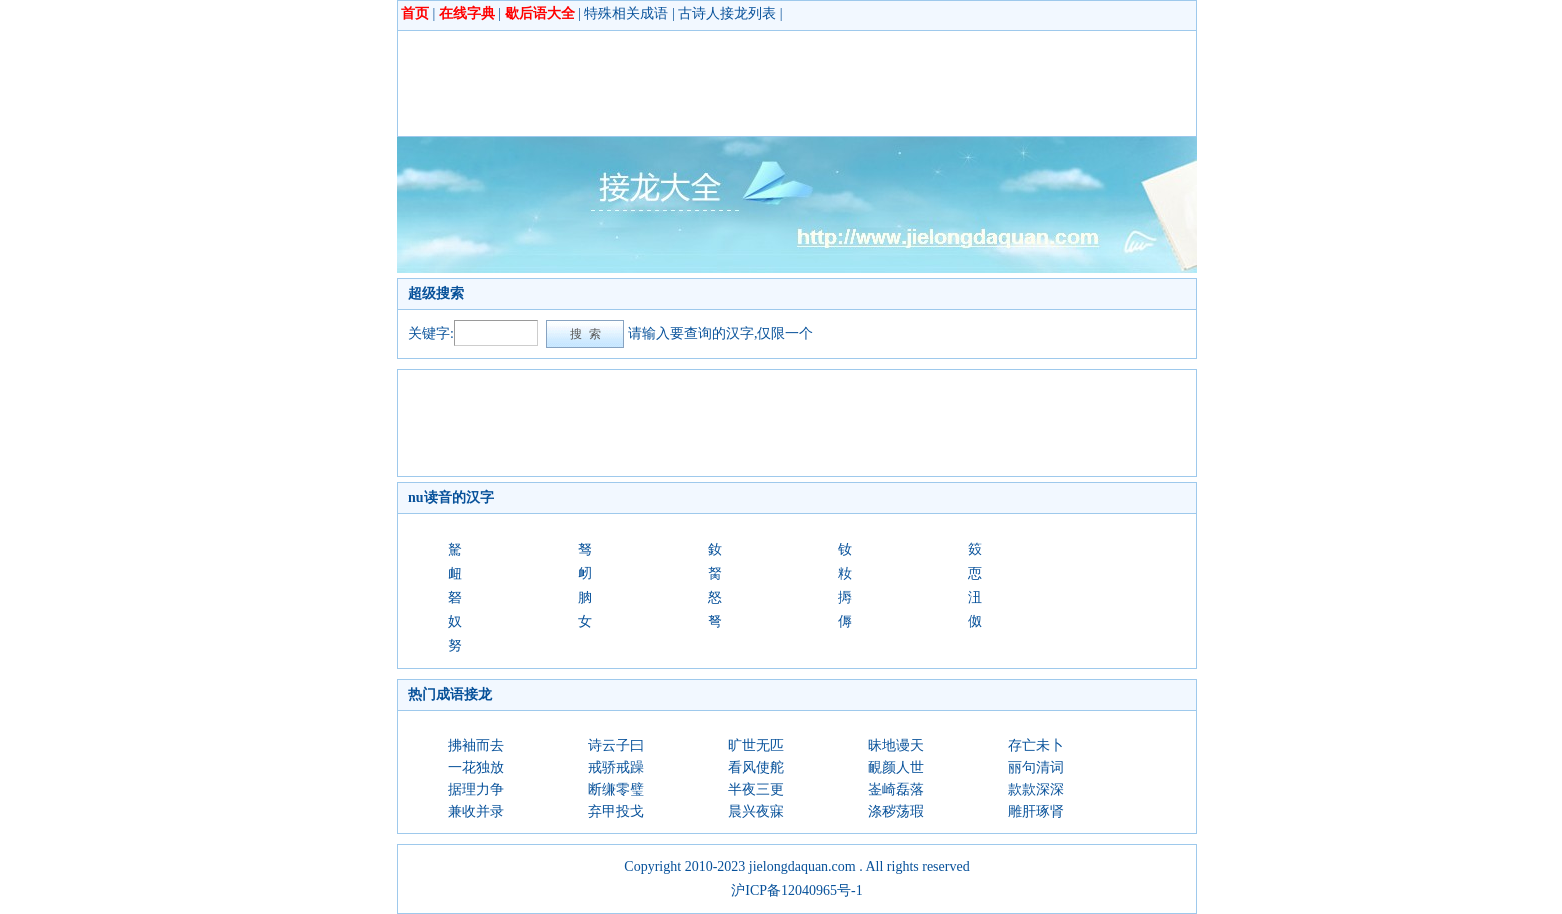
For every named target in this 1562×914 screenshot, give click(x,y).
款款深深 (1036, 789)
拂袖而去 (476, 745)
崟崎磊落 (896, 789)
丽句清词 (1036, 767)
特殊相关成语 (626, 13)
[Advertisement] (772, 83)
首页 (415, 13)
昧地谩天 (896, 745)
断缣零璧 (616, 789)
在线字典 (467, 13)
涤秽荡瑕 (896, 811)
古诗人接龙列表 (727, 13)
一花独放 (476, 767)
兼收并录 (476, 811)
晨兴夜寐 (756, 811)
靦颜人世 (896, 767)
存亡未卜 (1036, 745)
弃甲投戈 (616, 811)
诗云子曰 (616, 745)
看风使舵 (756, 767)
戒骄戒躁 (616, 767)
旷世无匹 (756, 745)
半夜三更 (756, 789)
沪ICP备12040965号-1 (796, 890)
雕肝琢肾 (1036, 811)
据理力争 (476, 789)
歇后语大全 (540, 13)
